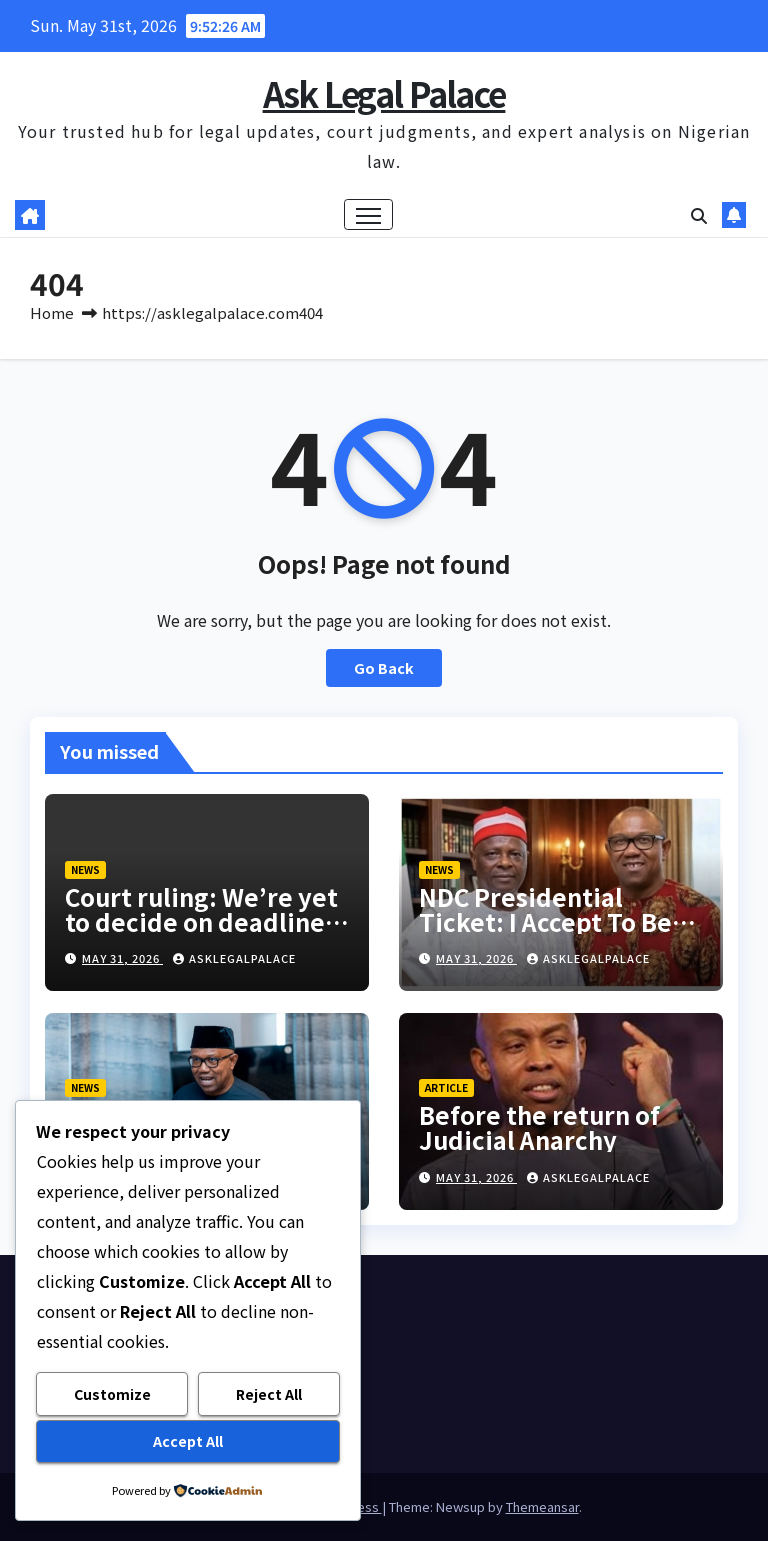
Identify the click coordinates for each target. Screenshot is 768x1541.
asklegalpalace (234, 958)
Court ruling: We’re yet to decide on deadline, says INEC (201, 921)
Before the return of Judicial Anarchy (539, 1127)
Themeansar (542, 1506)
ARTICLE (446, 1087)
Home (52, 312)
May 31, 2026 (122, 958)
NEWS (85, 869)
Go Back (384, 667)
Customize (112, 1394)
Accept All (188, 1441)
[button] (699, 215)
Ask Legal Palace (384, 93)
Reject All (269, 1394)
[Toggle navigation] (368, 214)
